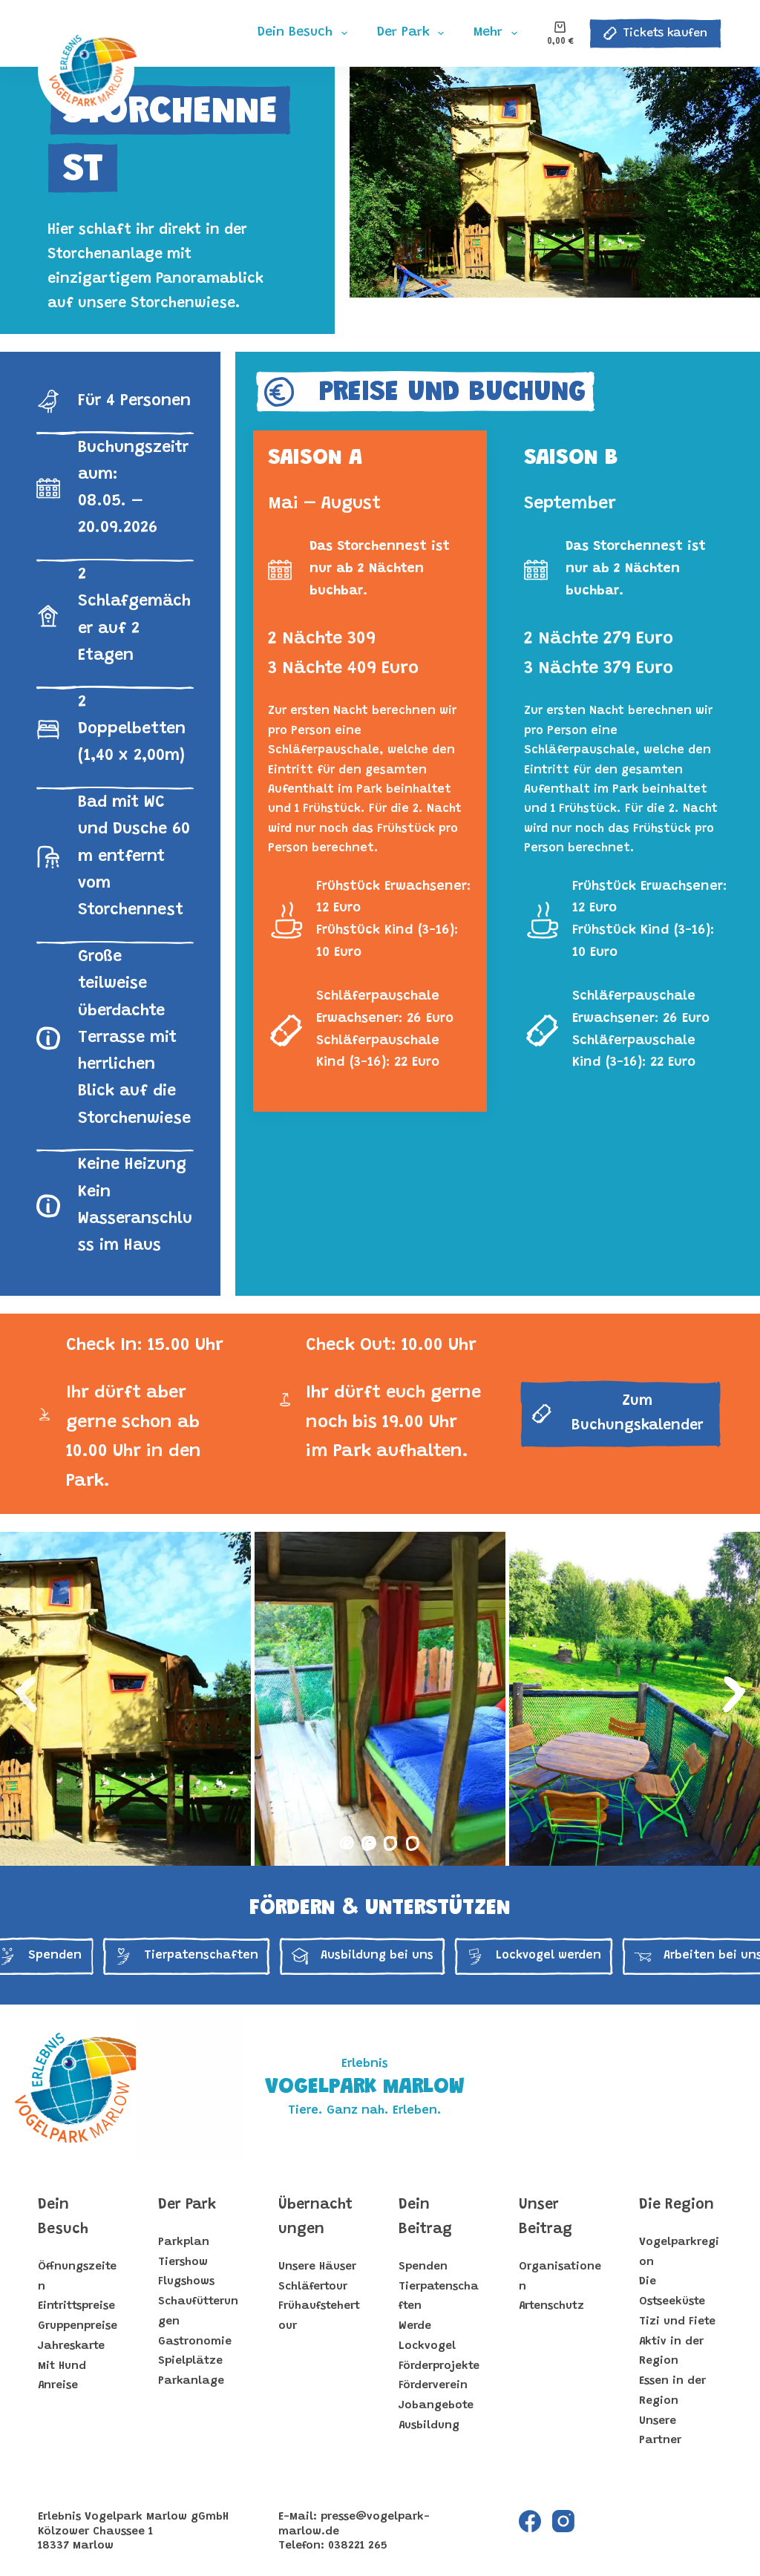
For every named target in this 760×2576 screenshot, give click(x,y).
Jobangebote (436, 2405)
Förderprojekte (439, 2366)
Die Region (676, 2205)
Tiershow (183, 2262)
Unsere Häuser (317, 2266)
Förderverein (433, 2385)
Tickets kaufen (655, 33)
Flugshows (186, 2281)
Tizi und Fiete (677, 2321)
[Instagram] (563, 2521)
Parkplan (183, 2242)
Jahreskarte (71, 2346)
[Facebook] (530, 2521)
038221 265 (357, 2546)
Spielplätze (190, 2361)
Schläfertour (312, 2286)
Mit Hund (62, 2366)
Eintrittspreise (76, 2306)
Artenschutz (551, 2306)
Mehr (498, 33)
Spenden (423, 2266)
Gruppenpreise (77, 2326)
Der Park (187, 2205)
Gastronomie (195, 2341)
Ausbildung (429, 2425)
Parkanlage (191, 2381)
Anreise (58, 2385)
